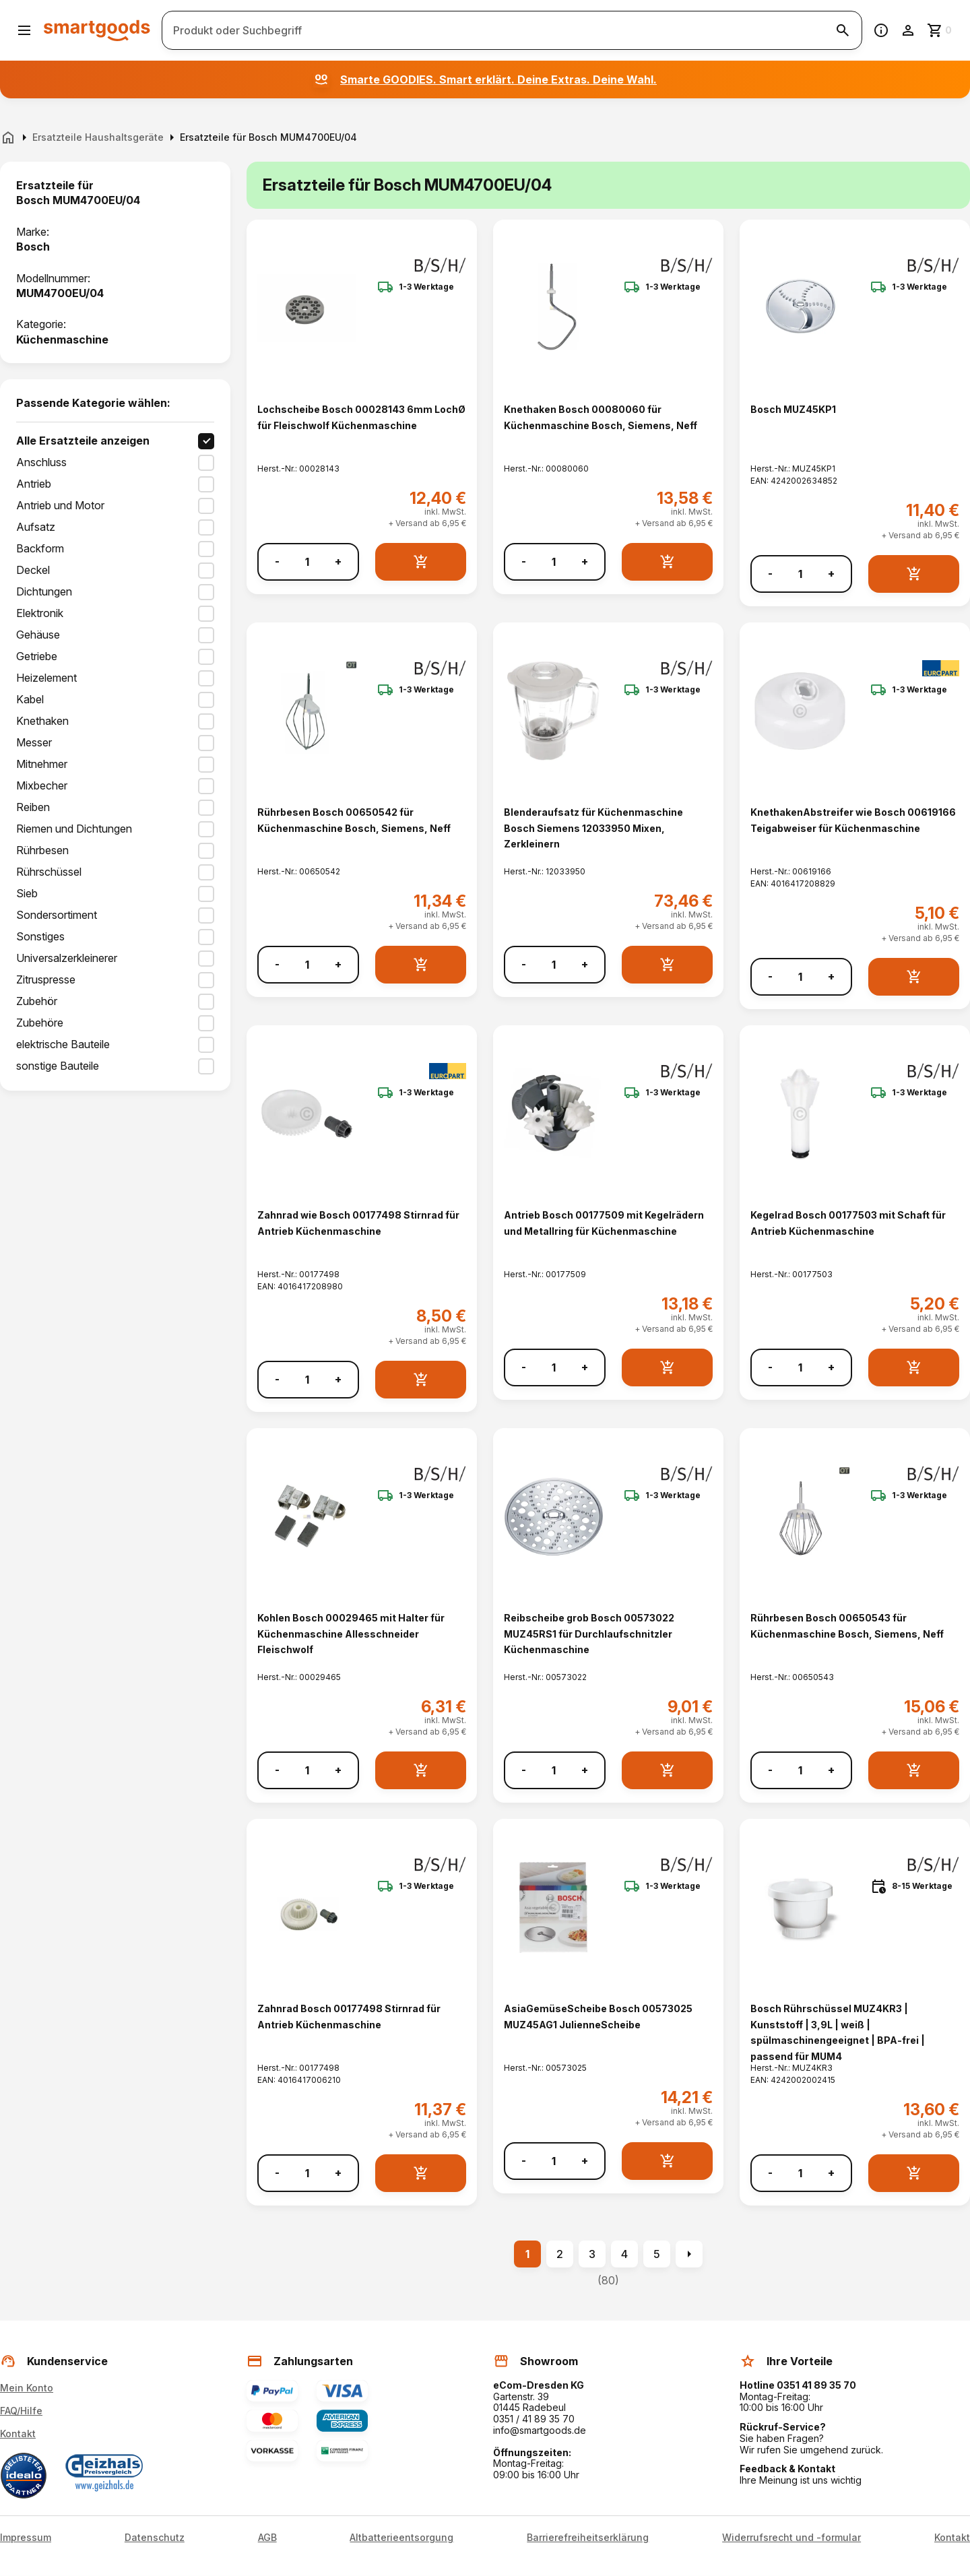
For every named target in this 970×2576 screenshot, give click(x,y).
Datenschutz (155, 2537)
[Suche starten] (843, 30)
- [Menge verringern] (277, 561)
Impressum (25, 2537)
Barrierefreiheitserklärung (588, 2537)
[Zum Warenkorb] (940, 30)
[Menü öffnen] (24, 30)
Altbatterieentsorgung (401, 2537)
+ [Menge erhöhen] (338, 561)
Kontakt (18, 2433)
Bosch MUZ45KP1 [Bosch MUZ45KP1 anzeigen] (793, 409)
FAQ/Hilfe (21, 2410)
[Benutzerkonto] (908, 30)
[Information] (881, 30)
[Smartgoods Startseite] (97, 30)
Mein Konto (26, 2387)
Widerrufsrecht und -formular (791, 2537)
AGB (267, 2537)
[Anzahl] (307, 562)
